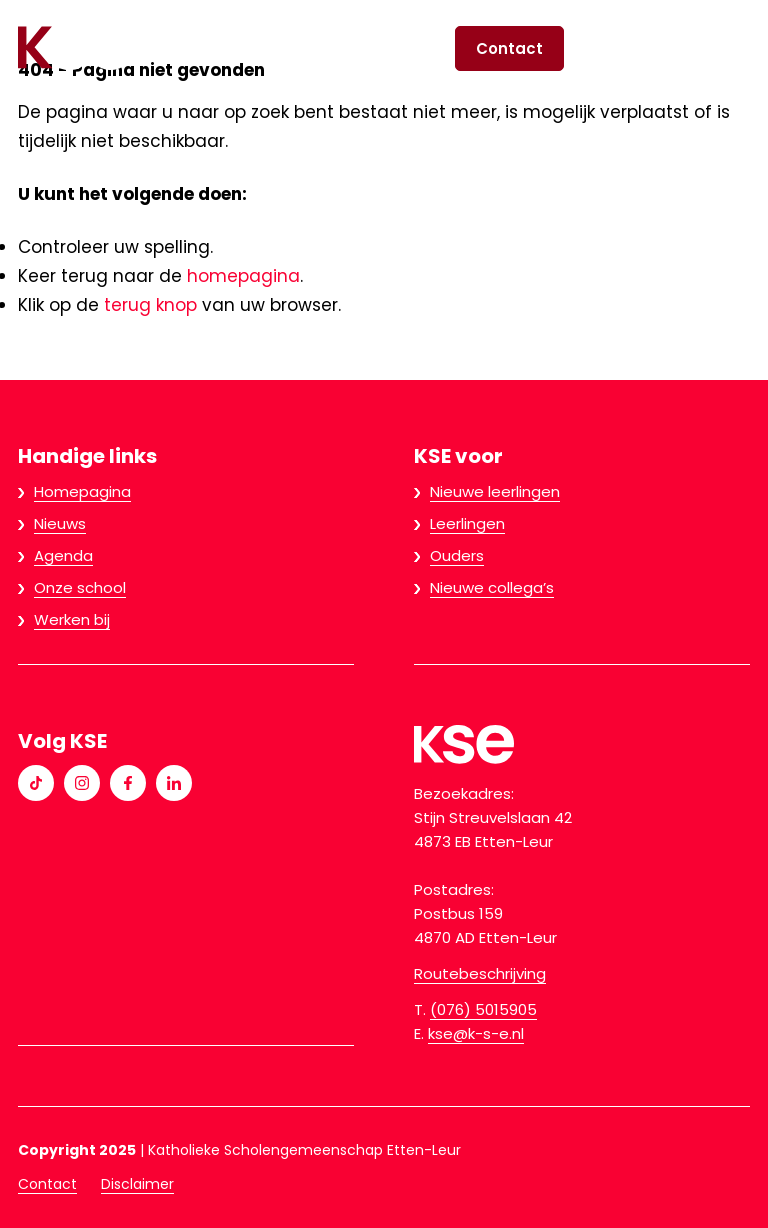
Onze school (80, 587)
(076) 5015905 (483, 1009)
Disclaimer (137, 1184)
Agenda (63, 555)
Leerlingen (467, 523)
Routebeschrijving (480, 973)
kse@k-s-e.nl (476, 1033)
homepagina (243, 276)
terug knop (150, 305)
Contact (509, 48)
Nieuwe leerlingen (495, 491)
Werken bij (72, 619)
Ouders (457, 555)
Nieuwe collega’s (492, 587)
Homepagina (82, 491)
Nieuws (60, 523)
